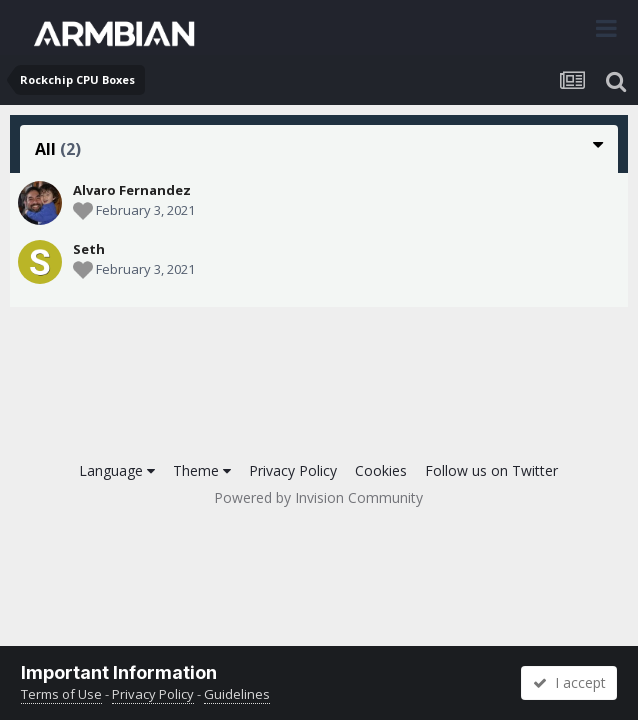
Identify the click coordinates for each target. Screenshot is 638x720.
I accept (569, 682)
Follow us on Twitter (491, 470)
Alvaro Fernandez (132, 190)
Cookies (381, 470)
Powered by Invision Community (318, 497)
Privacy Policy (293, 470)
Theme (202, 470)
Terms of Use (61, 694)
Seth (89, 249)
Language (117, 470)
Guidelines (237, 694)
